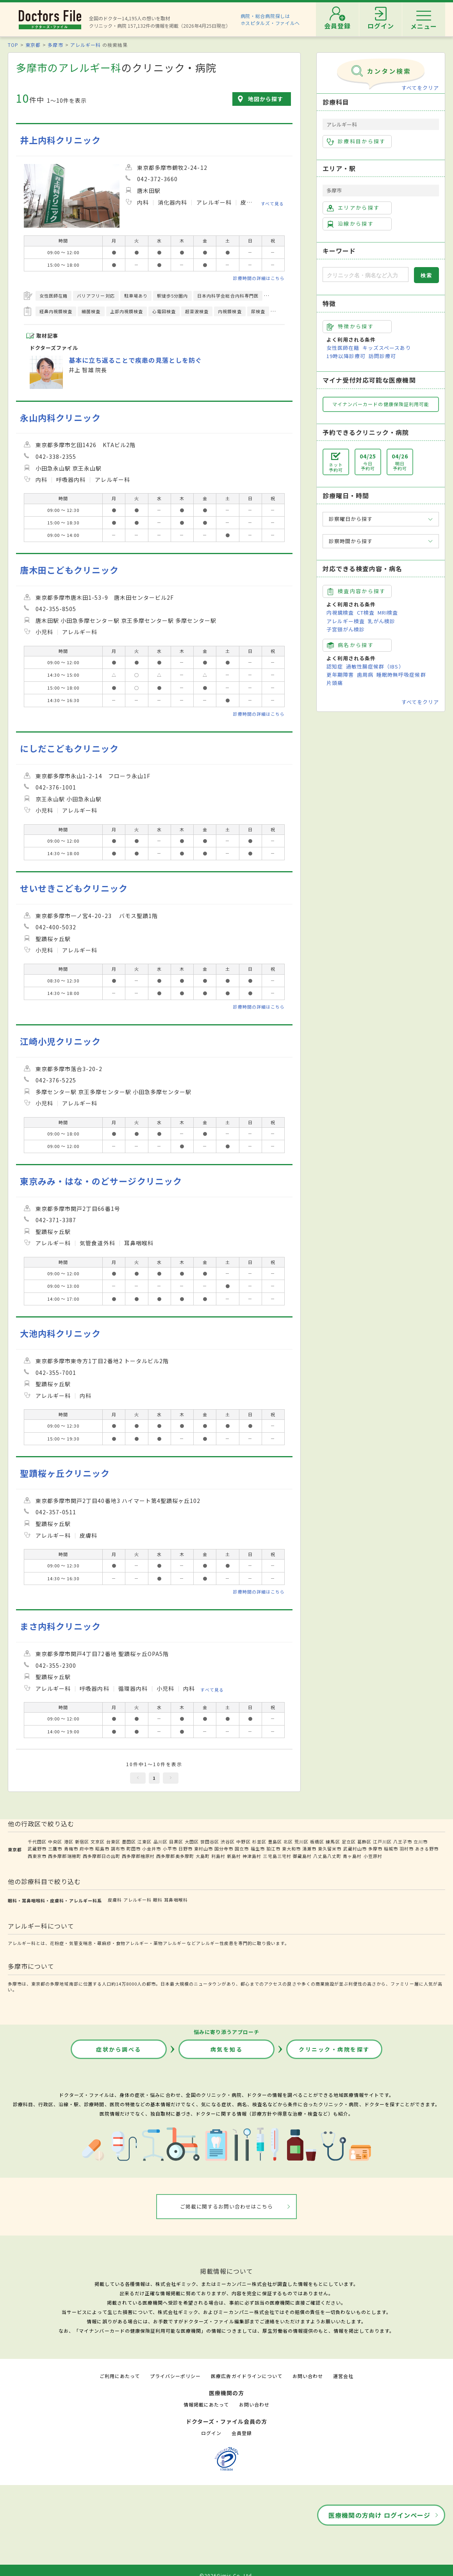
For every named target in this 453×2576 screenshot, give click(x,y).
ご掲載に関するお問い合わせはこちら (226, 2206)
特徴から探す (350, 326)
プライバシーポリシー (175, 2376)
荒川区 (301, 1841)
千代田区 (37, 1841)
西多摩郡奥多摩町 (175, 1856)
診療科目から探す (356, 141)
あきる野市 (427, 1848)
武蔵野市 (37, 1848)
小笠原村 (373, 1856)
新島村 (234, 1856)
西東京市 (37, 1856)
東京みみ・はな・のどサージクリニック (101, 1181)
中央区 (55, 1841)
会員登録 (242, 2433)
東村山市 (203, 1848)
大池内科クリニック (60, 1333)
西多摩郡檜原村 (138, 1856)
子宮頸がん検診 (345, 629)
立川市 (421, 1841)
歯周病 (365, 674)
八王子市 (402, 1841)
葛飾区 (364, 1841)
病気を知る (226, 2049)
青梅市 (71, 1848)
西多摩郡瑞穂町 (64, 1856)
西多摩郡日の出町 (101, 1856)
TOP (13, 44)
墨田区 (129, 1841)
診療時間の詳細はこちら (259, 278)
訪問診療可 (382, 356)
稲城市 (391, 1848)
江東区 (144, 1841)
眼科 (157, 1900)
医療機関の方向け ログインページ (379, 2515)
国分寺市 (223, 1848)
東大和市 (291, 1848)
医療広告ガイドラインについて (246, 2376)
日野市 (185, 1848)
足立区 (349, 1841)
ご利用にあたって (120, 2376)
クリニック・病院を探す (334, 2049)
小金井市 (151, 1848)
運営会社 (343, 2376)
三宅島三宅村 (277, 1856)
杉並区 (259, 1841)
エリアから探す (353, 208)
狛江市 (273, 1848)
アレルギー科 (85, 44)
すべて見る (272, 203)
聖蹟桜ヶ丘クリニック (65, 1473)
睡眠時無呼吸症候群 (401, 674)
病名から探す (350, 645)
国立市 (242, 1848)
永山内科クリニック (60, 418)
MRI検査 (388, 612)
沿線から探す (350, 224)
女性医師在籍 (342, 347)
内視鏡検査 (340, 612)
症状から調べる (118, 2049)
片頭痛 (334, 682)
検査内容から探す (356, 591)
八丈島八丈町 (327, 1856)
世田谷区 (209, 1841)
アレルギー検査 (345, 621)
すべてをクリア (420, 87)
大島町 (203, 1856)
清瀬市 (309, 1848)
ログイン (211, 2433)
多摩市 (55, 44)
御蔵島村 (302, 1856)
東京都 (33, 44)
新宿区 (82, 1841)
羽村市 (406, 1848)
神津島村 (252, 1856)
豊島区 (275, 1841)
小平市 (170, 1848)
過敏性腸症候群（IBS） (375, 666)
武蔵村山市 (355, 1848)
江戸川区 (382, 1841)
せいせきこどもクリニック (74, 888)
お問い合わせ (307, 2376)
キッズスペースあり (386, 347)
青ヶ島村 (352, 1856)
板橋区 (317, 1841)
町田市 (134, 1848)
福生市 (258, 1848)
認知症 (334, 666)
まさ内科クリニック (60, 1626)
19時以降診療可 (346, 356)
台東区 (113, 1841)
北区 (288, 1841)
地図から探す (265, 99)
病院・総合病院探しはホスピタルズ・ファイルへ (270, 19)
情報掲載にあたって (206, 2404)
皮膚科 (115, 1900)
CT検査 (366, 612)
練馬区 (333, 1841)
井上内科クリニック (60, 140)
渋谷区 (228, 1841)
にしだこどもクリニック (69, 748)
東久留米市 (329, 1848)
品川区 (160, 1841)
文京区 (98, 1841)
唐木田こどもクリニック (69, 570)
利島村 (218, 1856)
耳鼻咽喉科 (175, 1900)
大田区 (192, 1841)
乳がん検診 (381, 621)
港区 (68, 1841)
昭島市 (102, 1848)
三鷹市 (55, 1848)
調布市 (118, 1848)
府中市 (87, 1848)
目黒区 (176, 1841)
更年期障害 (340, 674)
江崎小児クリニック (60, 1041)
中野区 (243, 1841)
